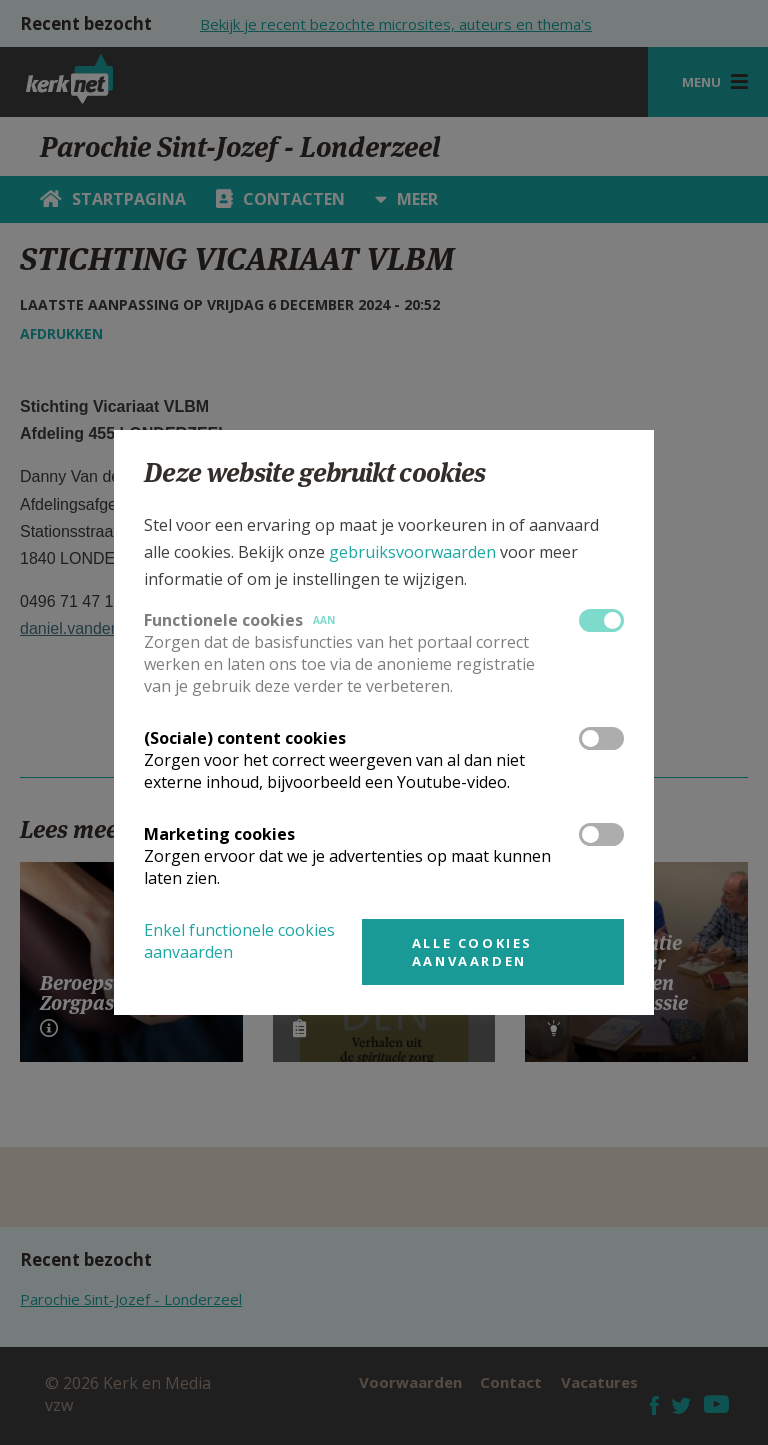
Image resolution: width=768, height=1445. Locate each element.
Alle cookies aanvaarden (472, 952)
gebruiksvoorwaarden (412, 552)
